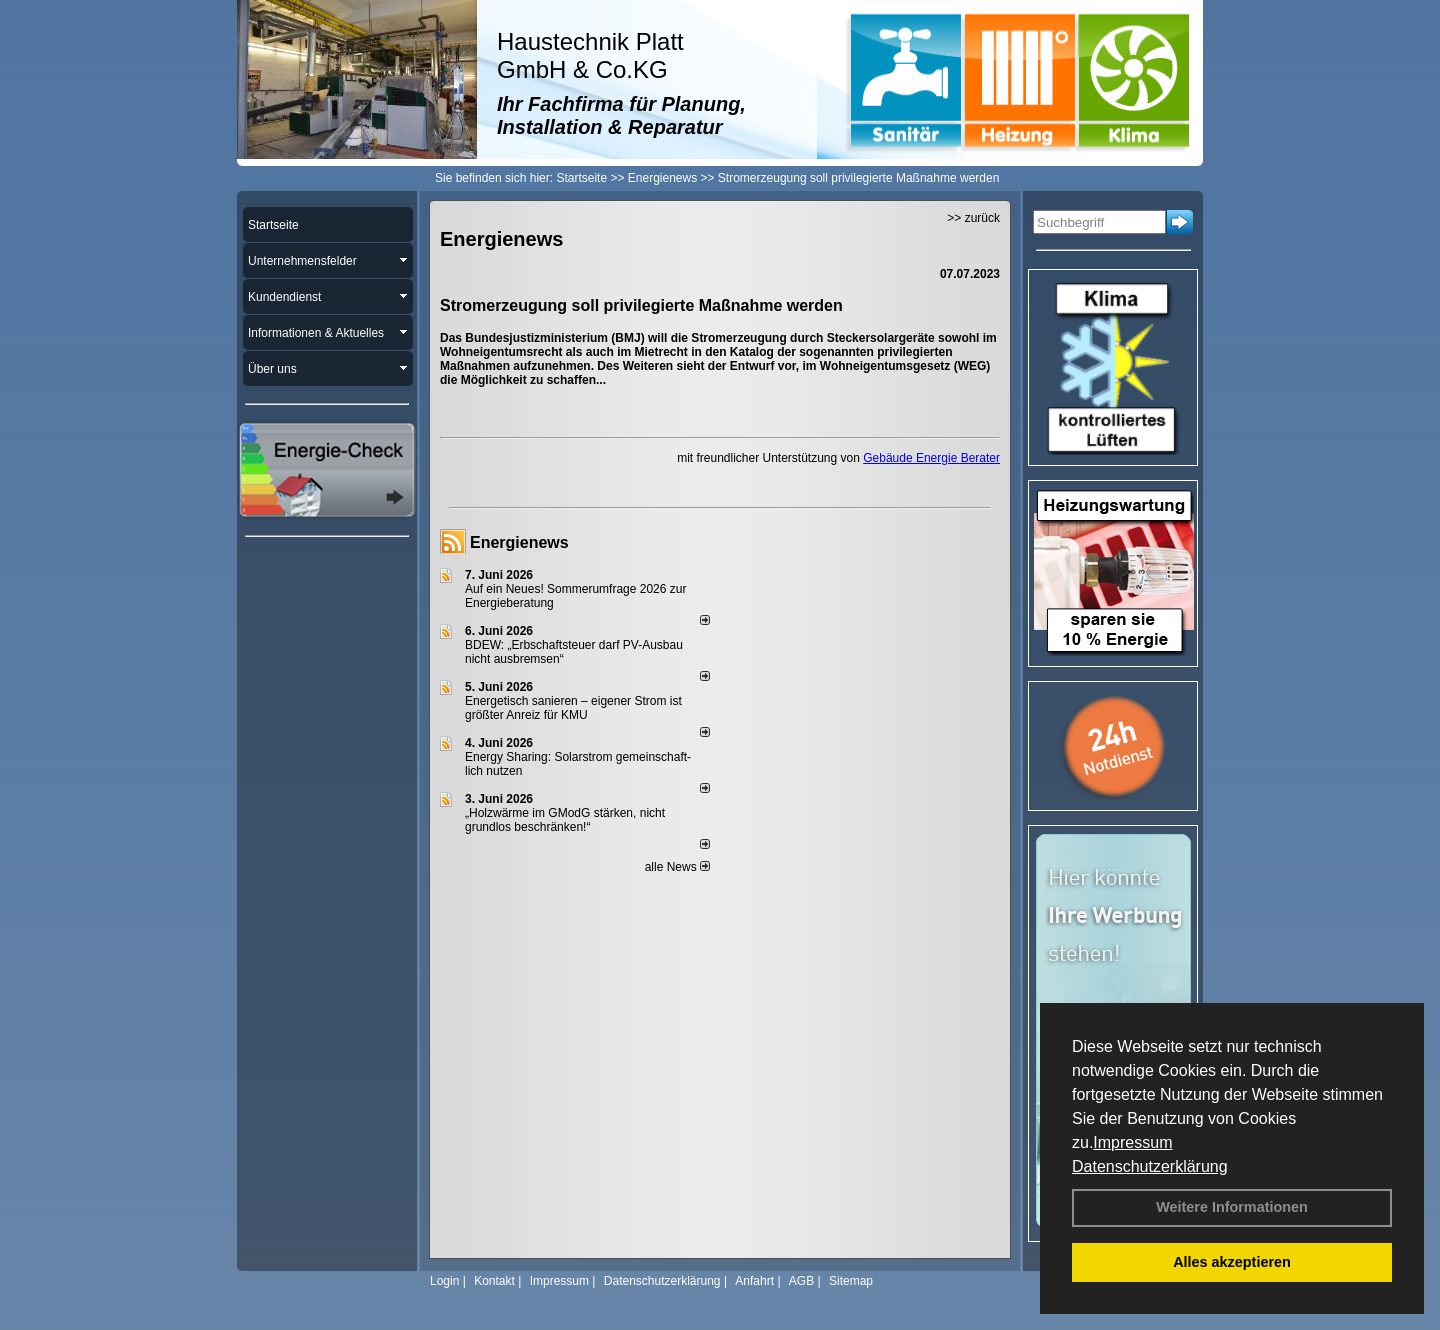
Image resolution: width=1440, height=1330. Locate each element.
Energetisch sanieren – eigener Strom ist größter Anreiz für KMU (573, 708)
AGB (801, 1281)
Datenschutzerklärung (1150, 1166)
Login (444, 1281)
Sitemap (851, 1281)
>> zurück (973, 218)
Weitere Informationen (1232, 1207)
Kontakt (494, 1281)
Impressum (1132, 1142)
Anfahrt (754, 1281)
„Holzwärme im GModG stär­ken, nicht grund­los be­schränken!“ (565, 820)
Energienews (519, 542)
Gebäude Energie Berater (931, 458)
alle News (677, 867)
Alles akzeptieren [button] (1232, 1262)
